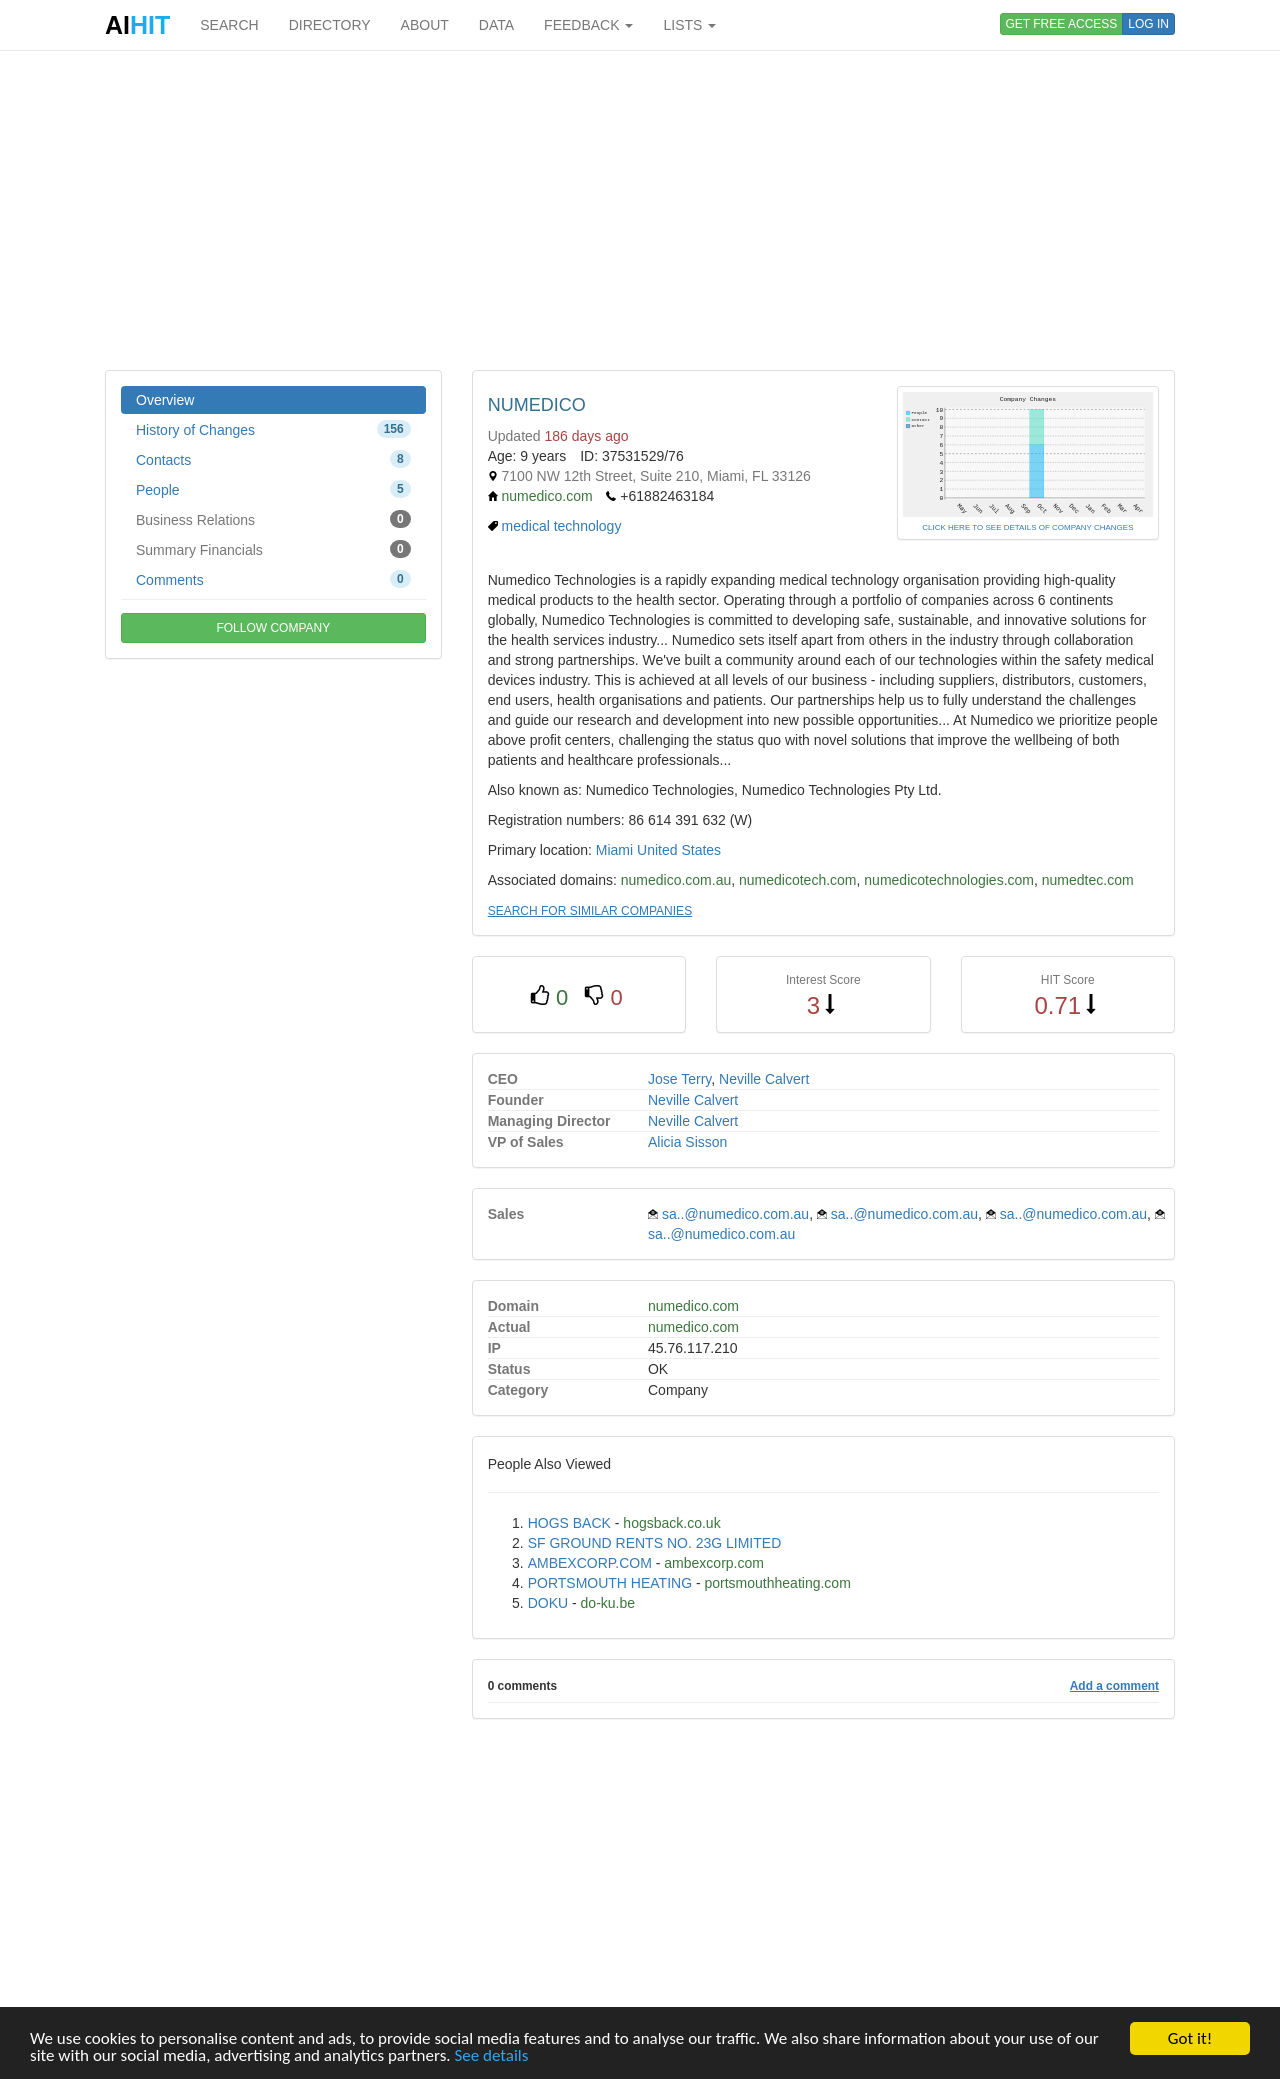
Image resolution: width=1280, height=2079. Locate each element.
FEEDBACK (588, 25)
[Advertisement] (640, 210)
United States (679, 850)
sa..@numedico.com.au (735, 1214)
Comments (273, 579)
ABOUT (425, 25)
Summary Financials (273, 549)
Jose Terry (679, 1079)
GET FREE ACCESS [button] (1062, 24)
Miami (614, 850)
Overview (165, 400)
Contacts (273, 459)
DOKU (548, 1603)
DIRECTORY (330, 25)
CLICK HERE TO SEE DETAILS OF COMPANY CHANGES (1027, 527)
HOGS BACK (569, 1523)
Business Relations (273, 519)
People (273, 489)
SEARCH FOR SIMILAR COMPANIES (590, 911)
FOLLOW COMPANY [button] (273, 628)
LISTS (689, 25)
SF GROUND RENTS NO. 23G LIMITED (655, 1543)
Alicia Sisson (687, 1142)
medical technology (562, 526)
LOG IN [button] (1148, 24)
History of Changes (273, 429)
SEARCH (229, 25)
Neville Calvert (764, 1079)
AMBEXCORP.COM (590, 1563)
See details (491, 2056)
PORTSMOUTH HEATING (610, 1583)
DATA (496, 25)
